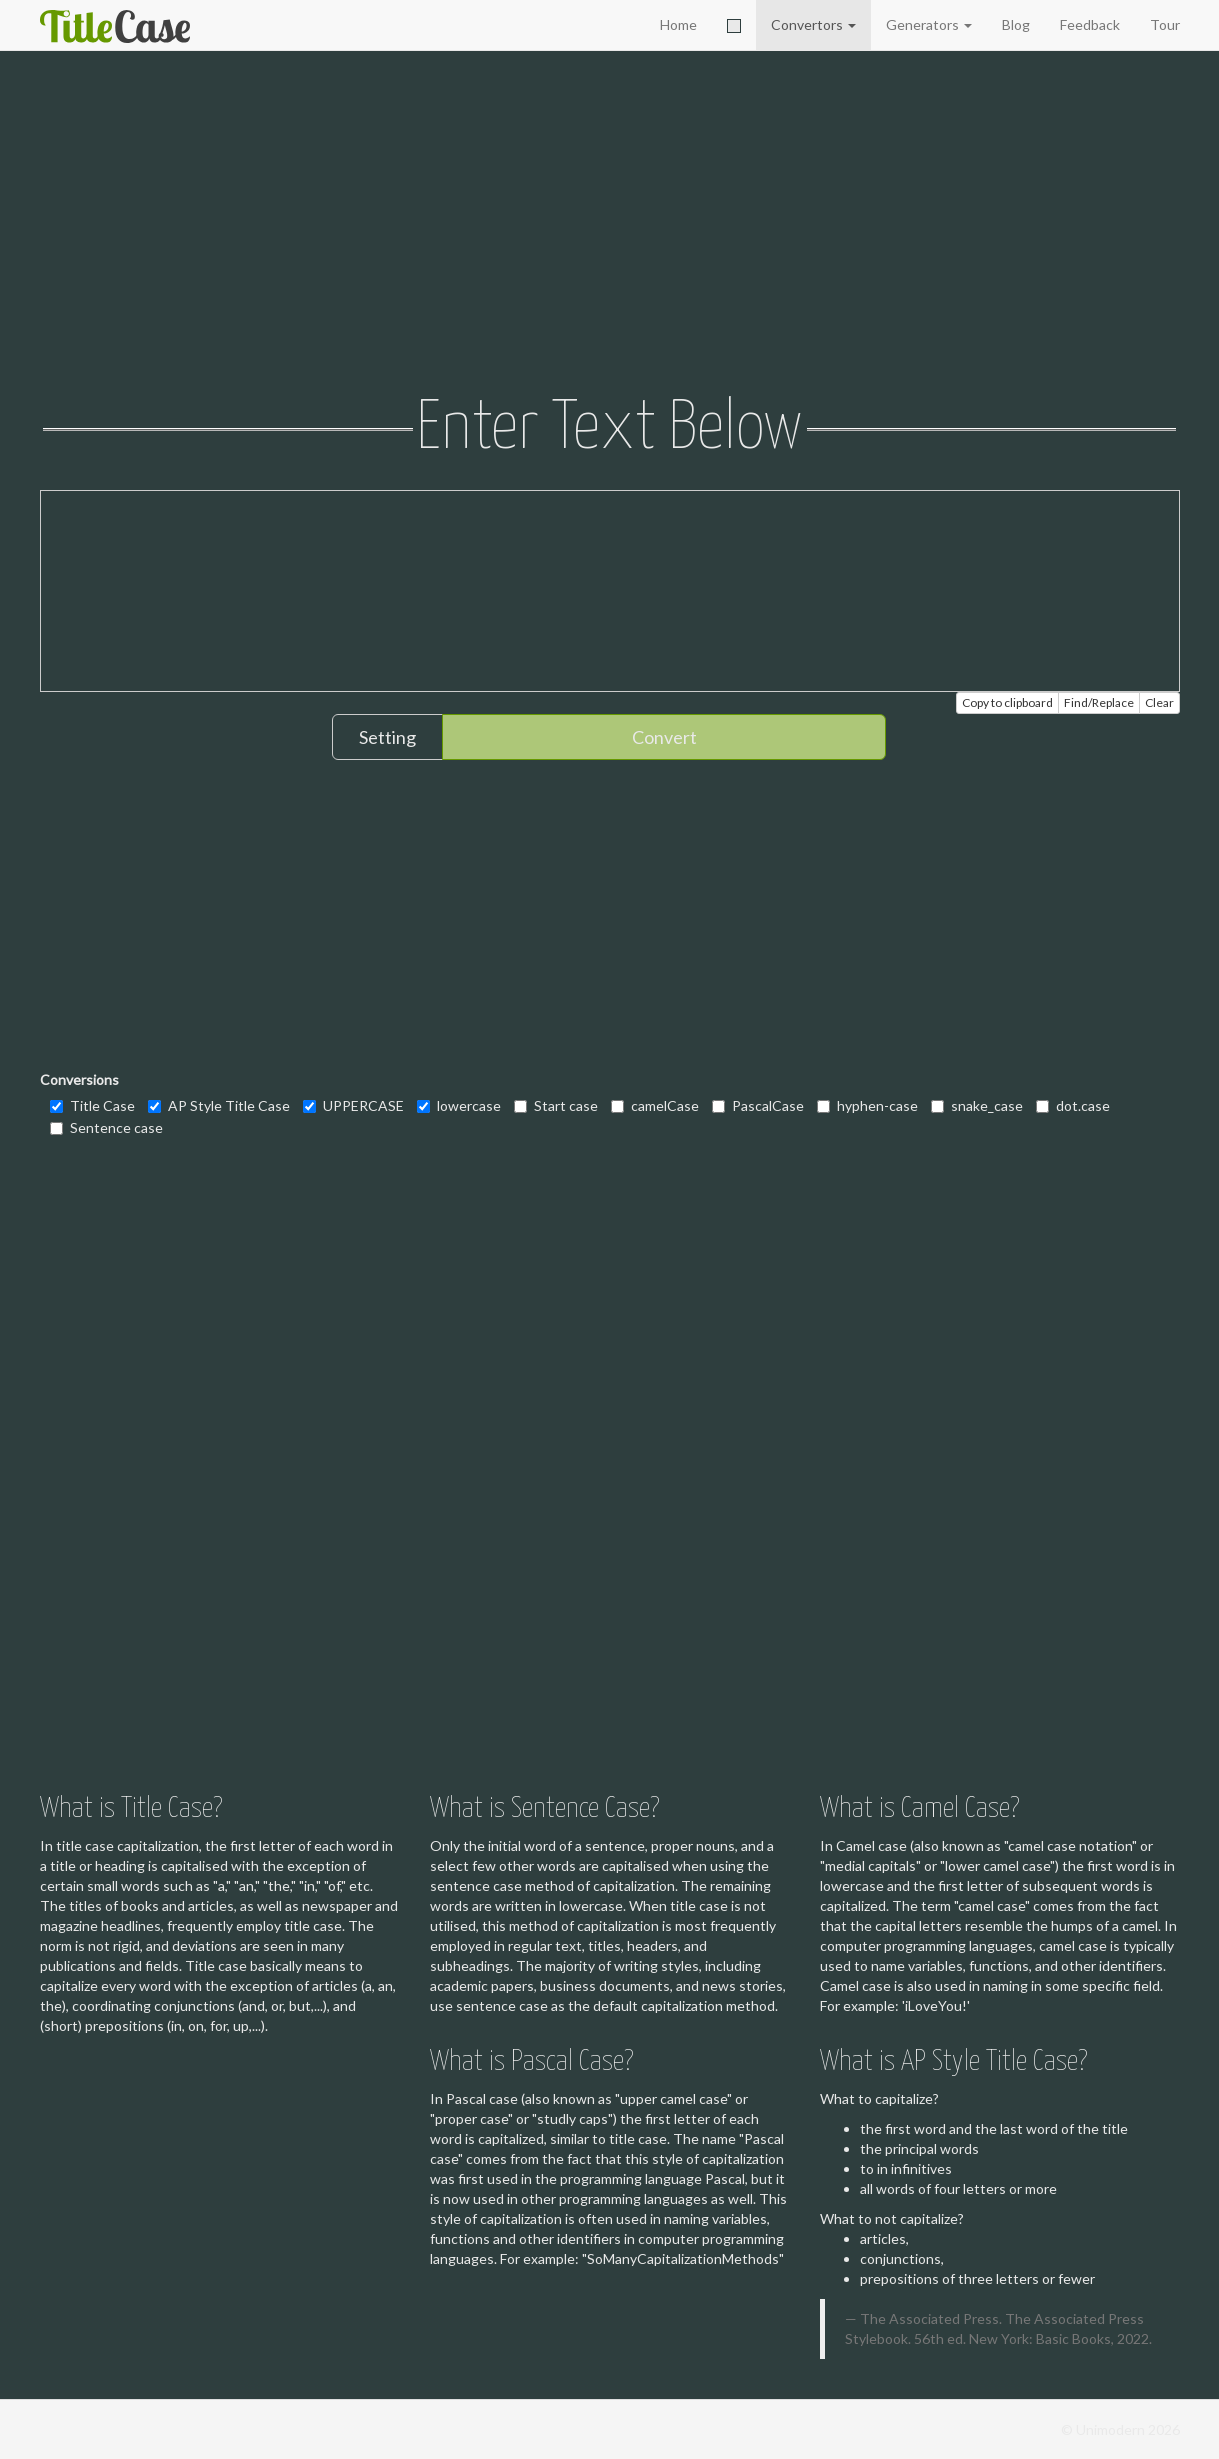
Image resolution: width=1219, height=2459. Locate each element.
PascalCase (758, 1105)
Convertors (813, 24)
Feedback (1090, 24)
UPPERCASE (353, 1105)
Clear (1159, 702)
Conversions (79, 1079)
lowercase (459, 1105)
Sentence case (106, 1127)
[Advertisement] (610, 225)
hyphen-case (867, 1105)
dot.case (1073, 1105)
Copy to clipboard (1007, 702)
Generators (929, 24)
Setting (387, 737)
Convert (664, 737)
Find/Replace (1099, 702)
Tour (1165, 24)
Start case (556, 1105)
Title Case (92, 1105)
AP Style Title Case (219, 1105)
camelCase (655, 1105)
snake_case (977, 1105)
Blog (1016, 24)
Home (678, 24)
